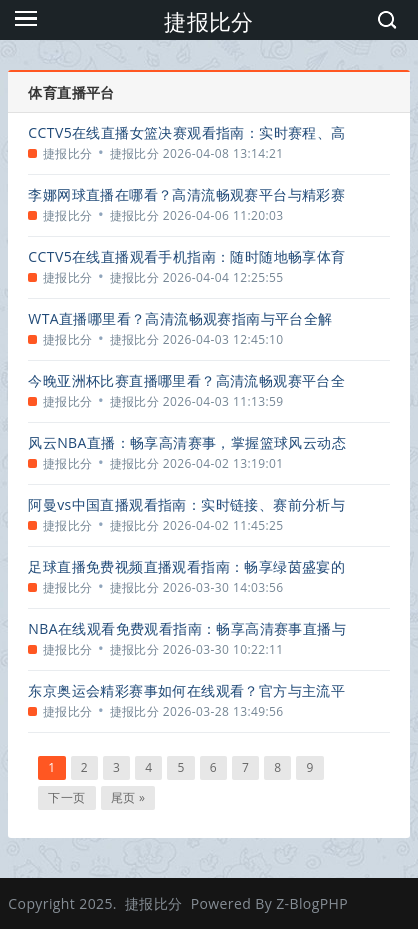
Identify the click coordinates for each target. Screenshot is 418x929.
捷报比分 (209, 21)
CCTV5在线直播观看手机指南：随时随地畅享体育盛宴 (186, 256)
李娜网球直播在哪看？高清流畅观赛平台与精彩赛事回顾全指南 (186, 194)
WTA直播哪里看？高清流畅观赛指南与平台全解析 (180, 318)
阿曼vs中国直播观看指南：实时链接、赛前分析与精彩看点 (186, 504)
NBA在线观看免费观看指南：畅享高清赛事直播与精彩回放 (187, 628)
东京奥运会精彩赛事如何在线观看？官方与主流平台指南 (186, 690)
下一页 (66, 797)
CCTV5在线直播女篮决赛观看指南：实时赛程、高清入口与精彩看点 (186, 132)
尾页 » (128, 797)
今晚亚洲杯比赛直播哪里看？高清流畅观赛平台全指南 (186, 380)
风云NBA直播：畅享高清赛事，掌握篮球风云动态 (187, 442)
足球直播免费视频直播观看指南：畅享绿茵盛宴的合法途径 (186, 566)
